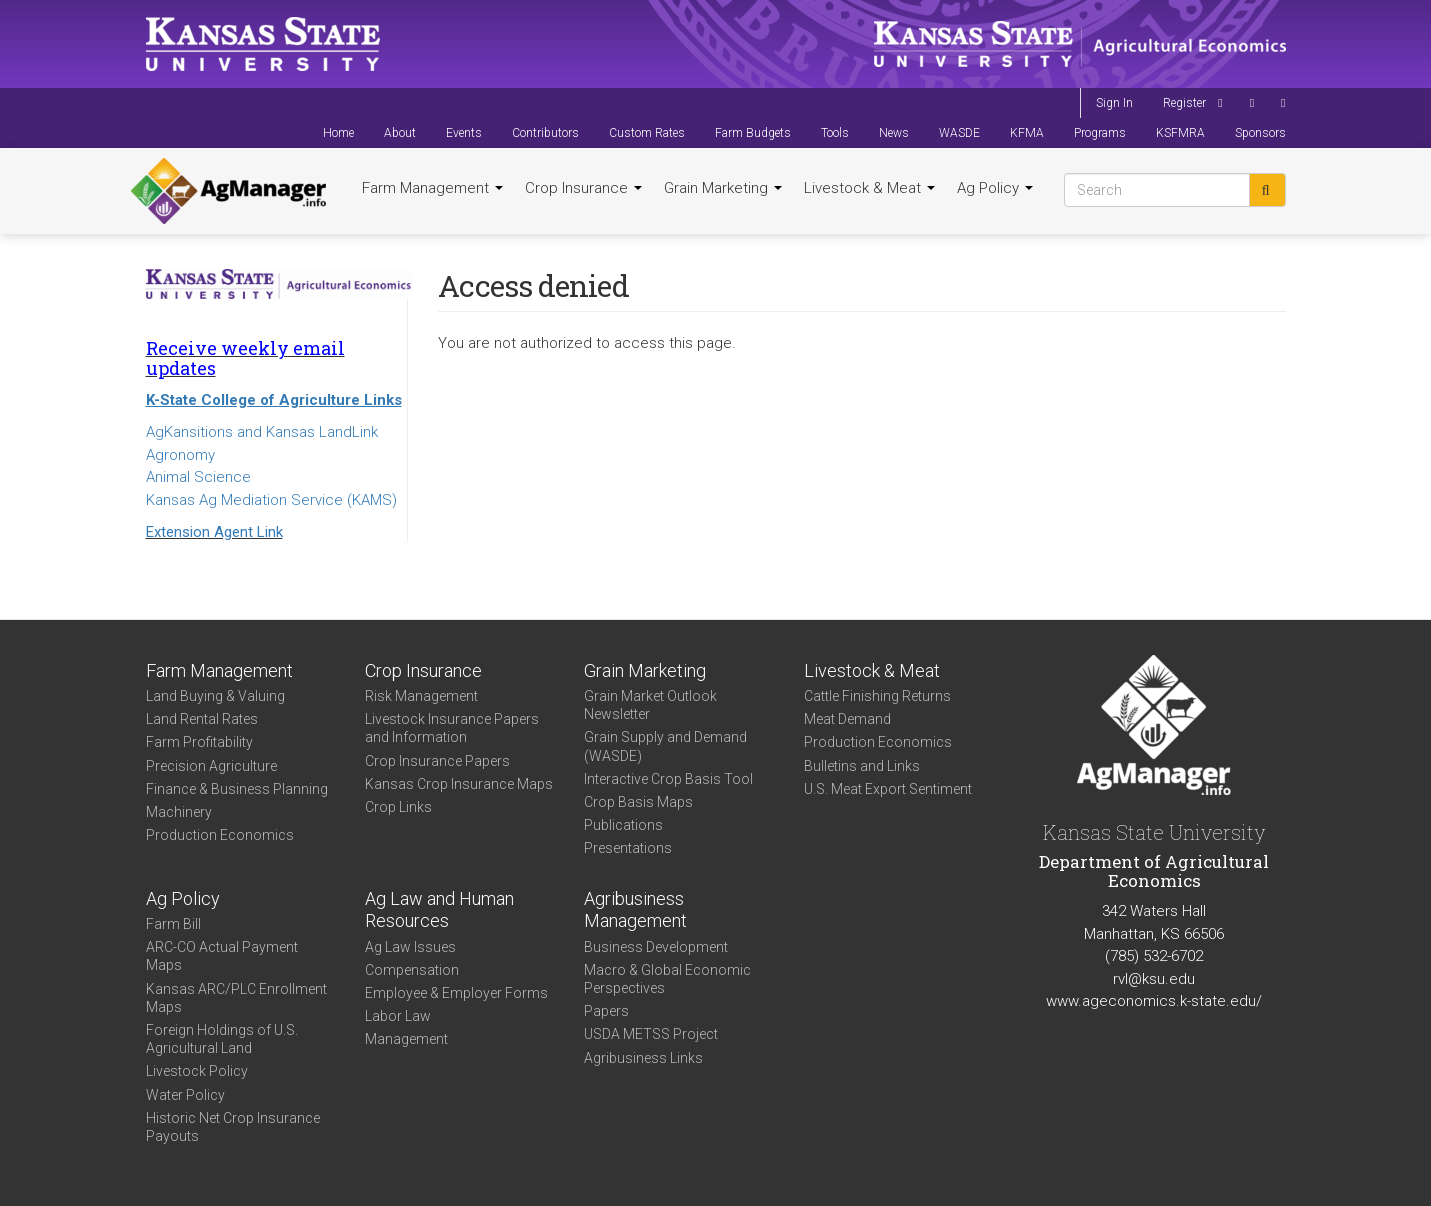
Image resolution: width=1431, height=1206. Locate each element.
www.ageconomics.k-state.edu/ (1154, 1001)
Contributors (545, 133)
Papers (606, 1011)
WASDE (959, 133)
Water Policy (185, 1095)
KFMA (1027, 133)
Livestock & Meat (869, 188)
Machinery (179, 812)
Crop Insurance (583, 188)
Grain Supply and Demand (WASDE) (665, 746)
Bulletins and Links (862, 766)
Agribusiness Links (643, 1058)
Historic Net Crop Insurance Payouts (233, 1127)
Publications (623, 825)
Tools (835, 133)
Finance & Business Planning (237, 789)
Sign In (1114, 103)
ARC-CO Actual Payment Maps (222, 956)
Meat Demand (847, 719)
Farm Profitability (199, 742)
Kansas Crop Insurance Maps (459, 784)
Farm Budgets (753, 133)
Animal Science (198, 477)
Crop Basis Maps (638, 802)
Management (406, 1039)
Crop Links (398, 807)
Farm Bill (173, 924)
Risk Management (421, 696)
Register (1184, 103)
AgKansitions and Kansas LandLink (262, 432)
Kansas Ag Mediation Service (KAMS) (271, 500)
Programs (1100, 133)
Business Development (656, 947)
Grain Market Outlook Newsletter (650, 705)
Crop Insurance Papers (437, 761)
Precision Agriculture (211, 766)
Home (338, 133)
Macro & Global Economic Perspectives (667, 979)
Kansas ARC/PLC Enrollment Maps (236, 998)
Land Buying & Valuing (215, 696)
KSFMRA (1180, 133)
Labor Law (398, 1016)
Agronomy (180, 455)
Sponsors (1260, 133)
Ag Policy (995, 188)
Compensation (412, 970)
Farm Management (432, 188)
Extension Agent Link (214, 532)
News (894, 133)
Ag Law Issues (410, 947)
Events (464, 133)
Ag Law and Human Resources (439, 910)
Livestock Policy (197, 1071)
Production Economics (220, 835)
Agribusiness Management (635, 910)
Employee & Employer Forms (456, 993)
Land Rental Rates (202, 719)
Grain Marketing (723, 188)
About (400, 133)
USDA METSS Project (651, 1034)
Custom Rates (647, 133)
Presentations (628, 848)
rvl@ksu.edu (1154, 979)
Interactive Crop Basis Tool (668, 779)
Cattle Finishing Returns (877, 696)
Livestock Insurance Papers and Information (452, 728)
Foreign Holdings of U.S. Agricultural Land (222, 1039)
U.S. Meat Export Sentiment (888, 789)
